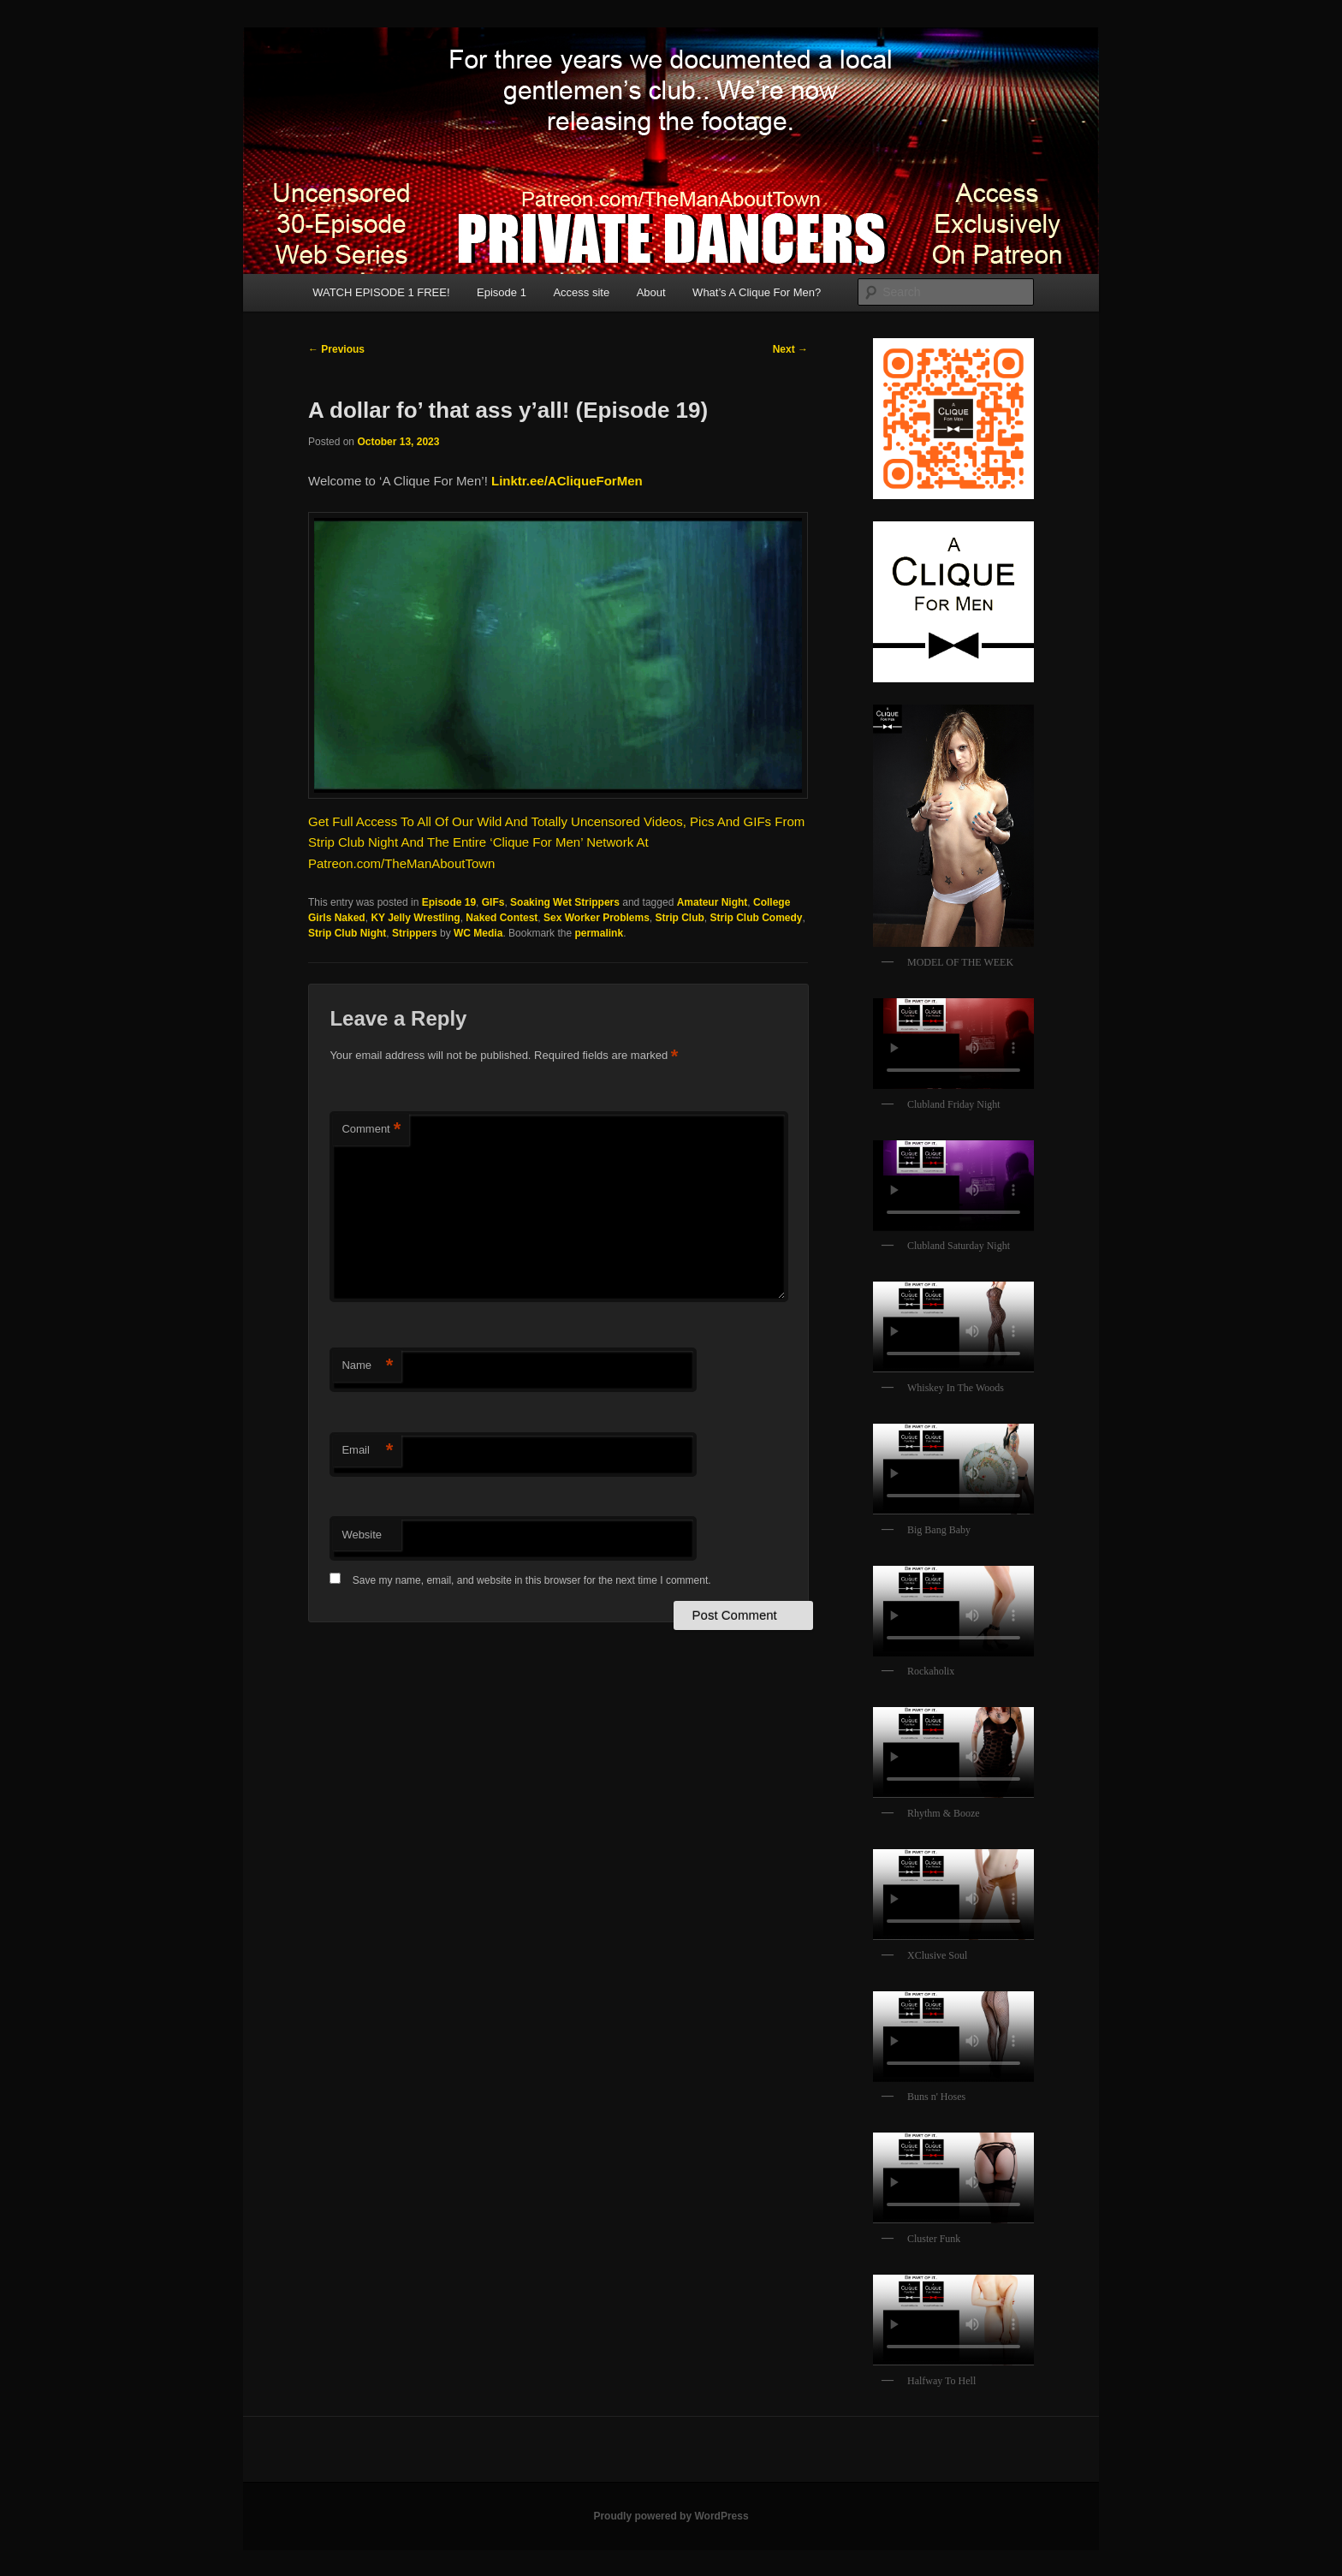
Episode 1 (501, 292)
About (651, 292)
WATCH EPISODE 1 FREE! (380, 292)
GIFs (493, 902)
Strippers (414, 933)
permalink (598, 933)
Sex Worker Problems (596, 918)
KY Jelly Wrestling (415, 918)
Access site (581, 292)
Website (361, 1534)
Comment (371, 1129)
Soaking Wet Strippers (565, 902)
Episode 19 (449, 902)
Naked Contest (501, 918)
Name (367, 1365)
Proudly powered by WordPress (670, 2516)
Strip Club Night (347, 933)
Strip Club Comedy (756, 918)
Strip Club (680, 918)
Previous (336, 349)
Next (790, 349)
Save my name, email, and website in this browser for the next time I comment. (532, 1580)
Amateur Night (712, 902)
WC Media (478, 933)
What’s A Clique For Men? (756, 292)
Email (367, 1450)
